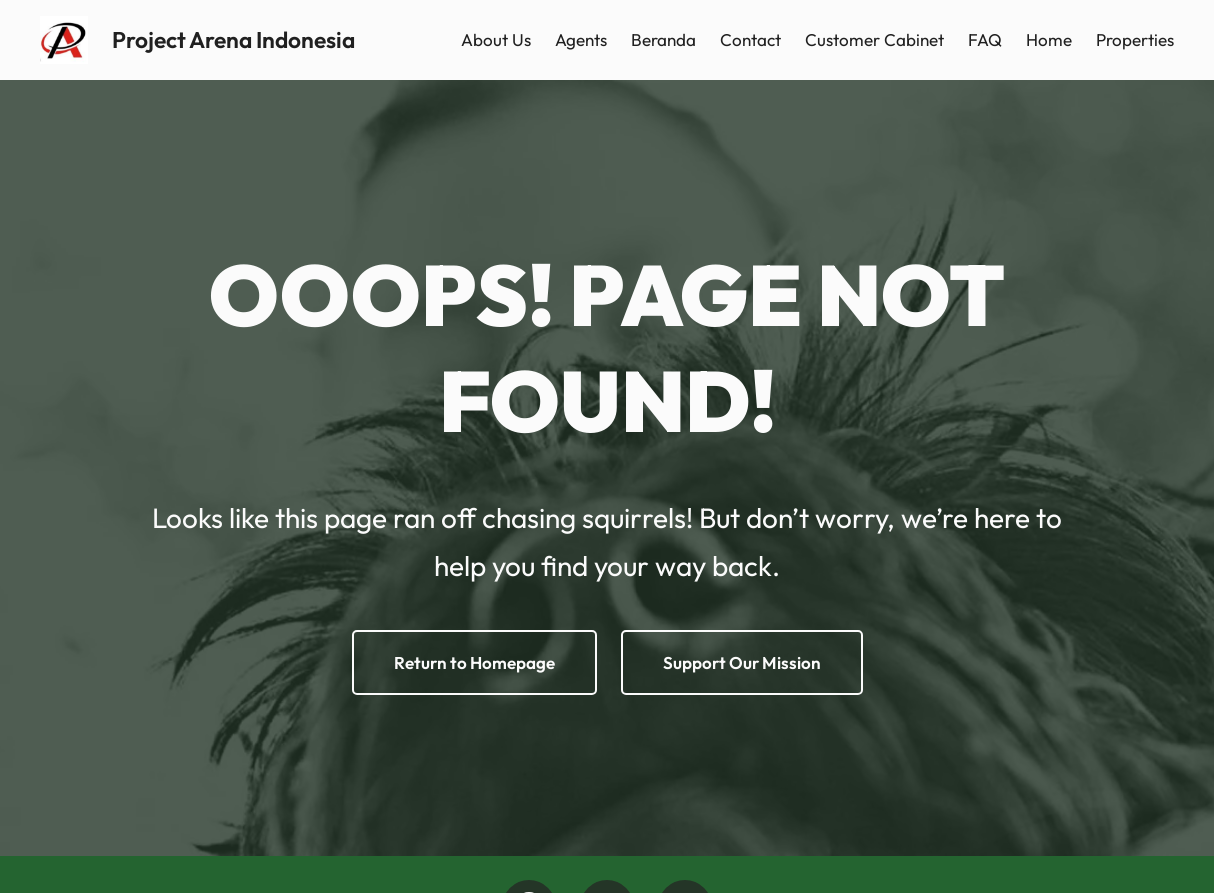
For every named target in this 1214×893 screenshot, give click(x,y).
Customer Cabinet (874, 39)
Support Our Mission (742, 662)
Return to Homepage (474, 662)
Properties (1135, 39)
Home (1049, 39)
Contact (750, 39)
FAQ (985, 39)
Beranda (663, 39)
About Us (496, 39)
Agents (581, 39)
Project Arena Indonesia (233, 39)
